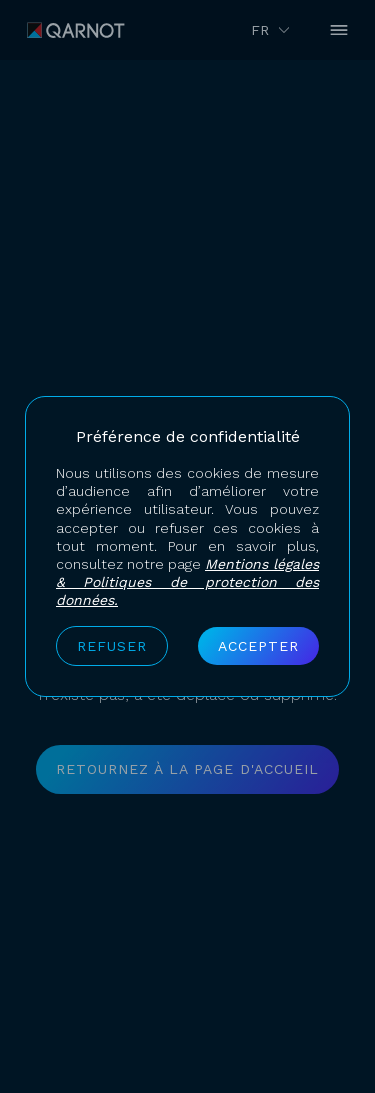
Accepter (258, 646)
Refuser (112, 646)
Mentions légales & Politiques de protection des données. (187, 582)
